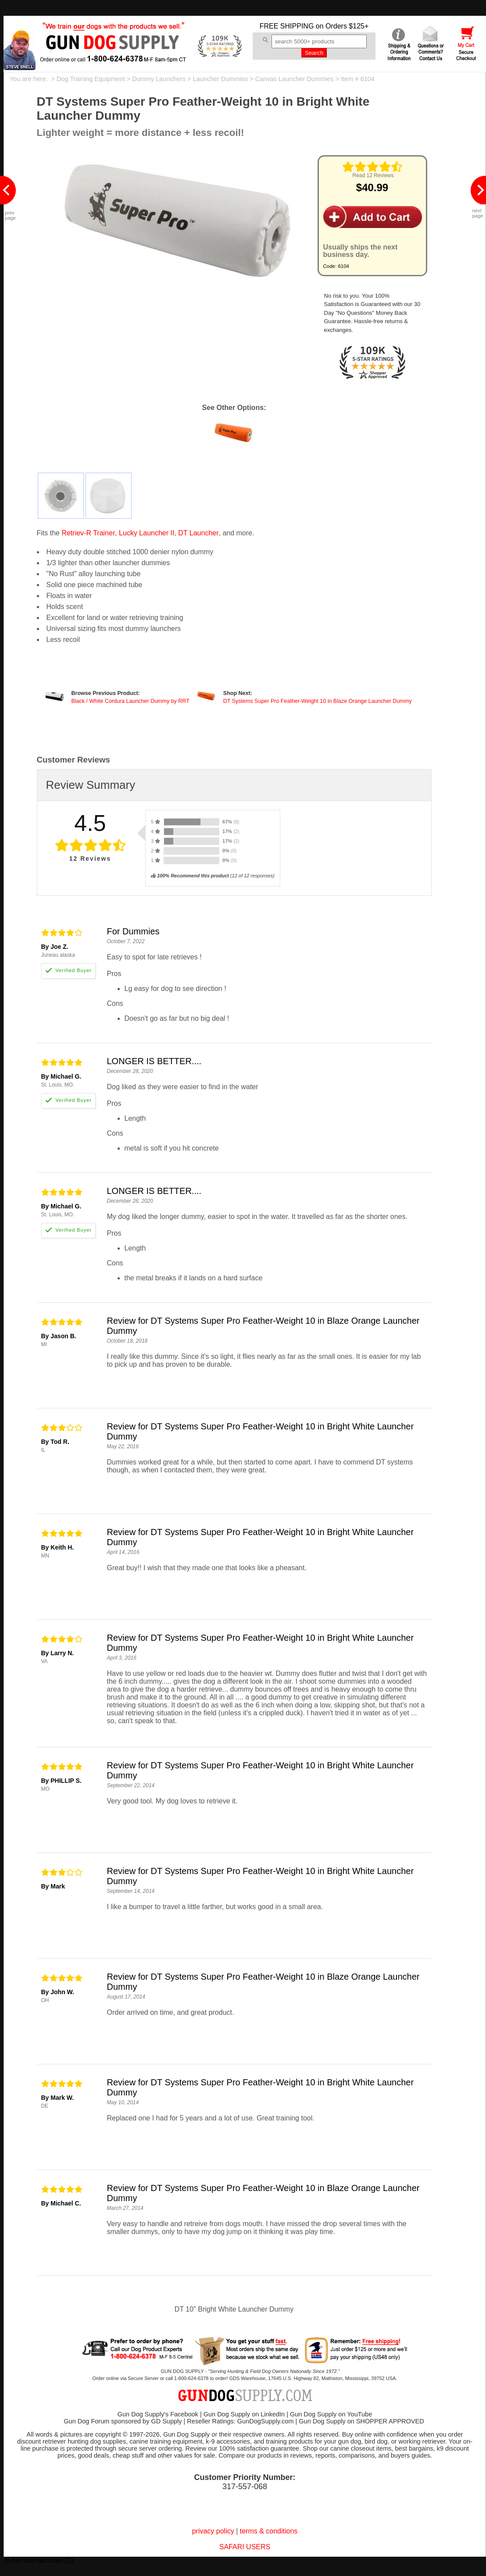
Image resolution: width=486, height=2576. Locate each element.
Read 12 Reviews (372, 175)
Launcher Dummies (220, 78)
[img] (372, 167)
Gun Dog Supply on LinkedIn (244, 2414)
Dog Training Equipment (91, 78)
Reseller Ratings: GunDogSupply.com (240, 2421)
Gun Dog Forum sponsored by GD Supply (123, 2421)
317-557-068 (244, 2486)
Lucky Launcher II (146, 533)
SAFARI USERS (244, 2547)
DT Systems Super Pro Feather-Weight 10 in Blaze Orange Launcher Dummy (317, 701)
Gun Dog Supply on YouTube (331, 2414)
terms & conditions (269, 2531)
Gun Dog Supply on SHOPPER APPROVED (361, 2421)
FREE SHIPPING (287, 26)
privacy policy (213, 2531)
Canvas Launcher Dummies (294, 78)
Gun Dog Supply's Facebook (158, 2414)
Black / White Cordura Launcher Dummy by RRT (130, 701)
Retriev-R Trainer (88, 533)
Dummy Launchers (159, 78)
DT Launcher (198, 533)
